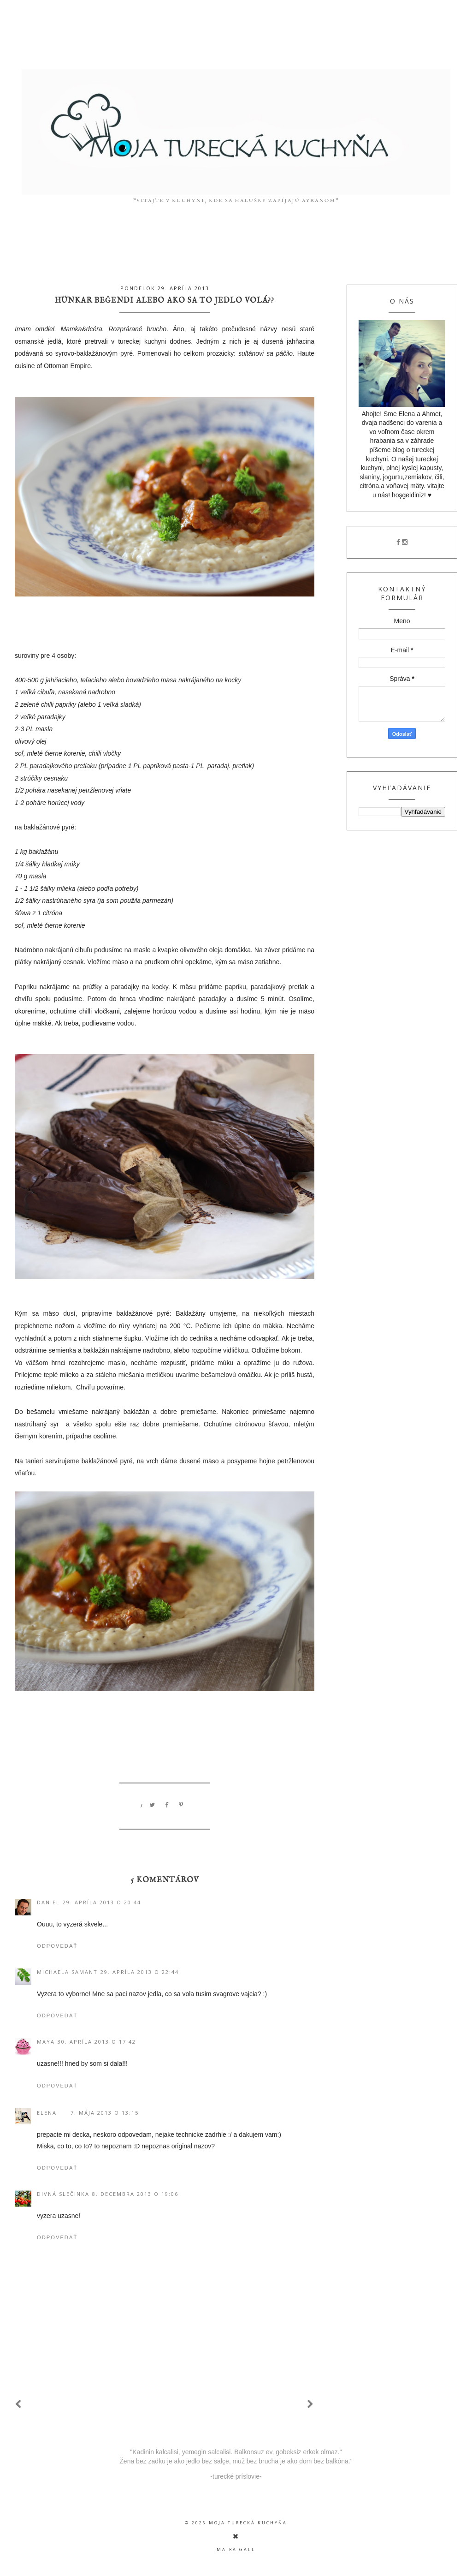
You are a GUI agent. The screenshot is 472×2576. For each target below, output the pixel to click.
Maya (46, 2041)
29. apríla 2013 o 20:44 (102, 1902)
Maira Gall (236, 2549)
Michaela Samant (67, 1971)
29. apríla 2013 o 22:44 (139, 1971)
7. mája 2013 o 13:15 (105, 2112)
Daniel (48, 1902)
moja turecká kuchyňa (248, 2523)
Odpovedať (57, 1946)
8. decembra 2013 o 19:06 (135, 2193)
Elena (47, 2112)
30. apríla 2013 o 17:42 (97, 2041)
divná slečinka (63, 2193)
